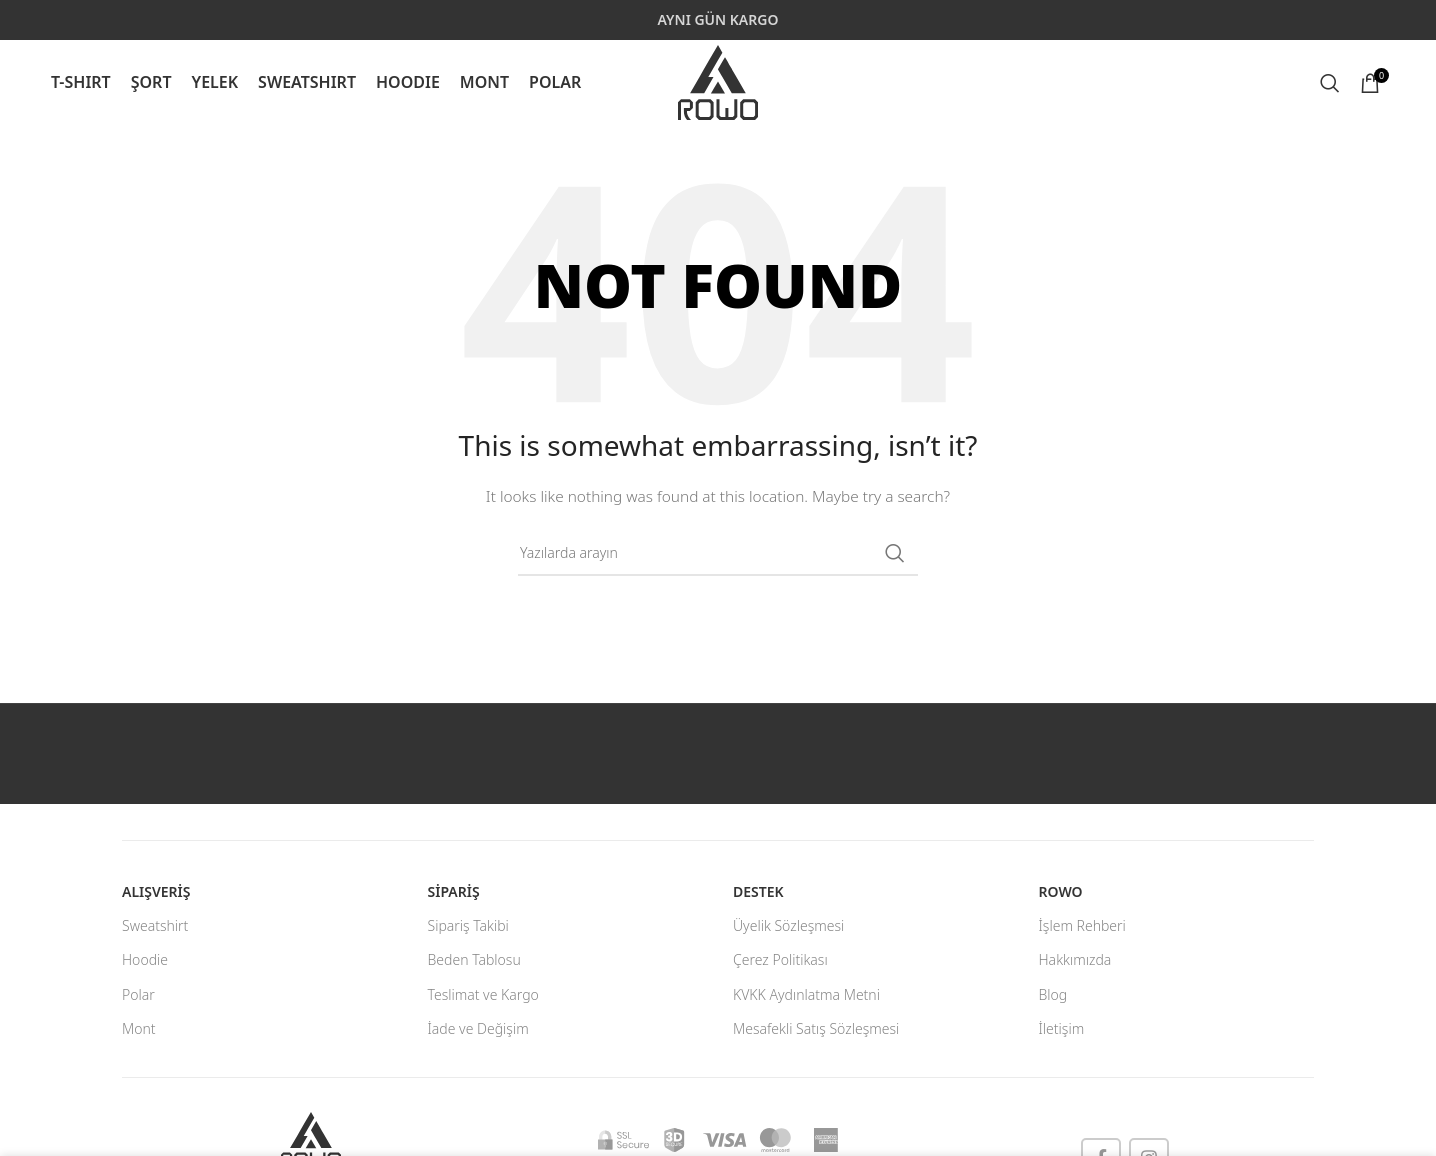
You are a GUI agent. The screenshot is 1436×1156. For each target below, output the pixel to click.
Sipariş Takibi (468, 925)
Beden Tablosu (474, 959)
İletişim (1062, 1028)
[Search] (1330, 83)
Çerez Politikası (780, 959)
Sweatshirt (155, 925)
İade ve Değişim (478, 1028)
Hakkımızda (1075, 959)
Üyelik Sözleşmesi (788, 925)
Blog (1053, 994)
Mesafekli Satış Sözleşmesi (816, 1028)
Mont (139, 1028)
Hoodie (145, 959)
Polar (138, 994)
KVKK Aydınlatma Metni (806, 994)
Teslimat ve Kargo (483, 994)
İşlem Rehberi (1082, 925)
